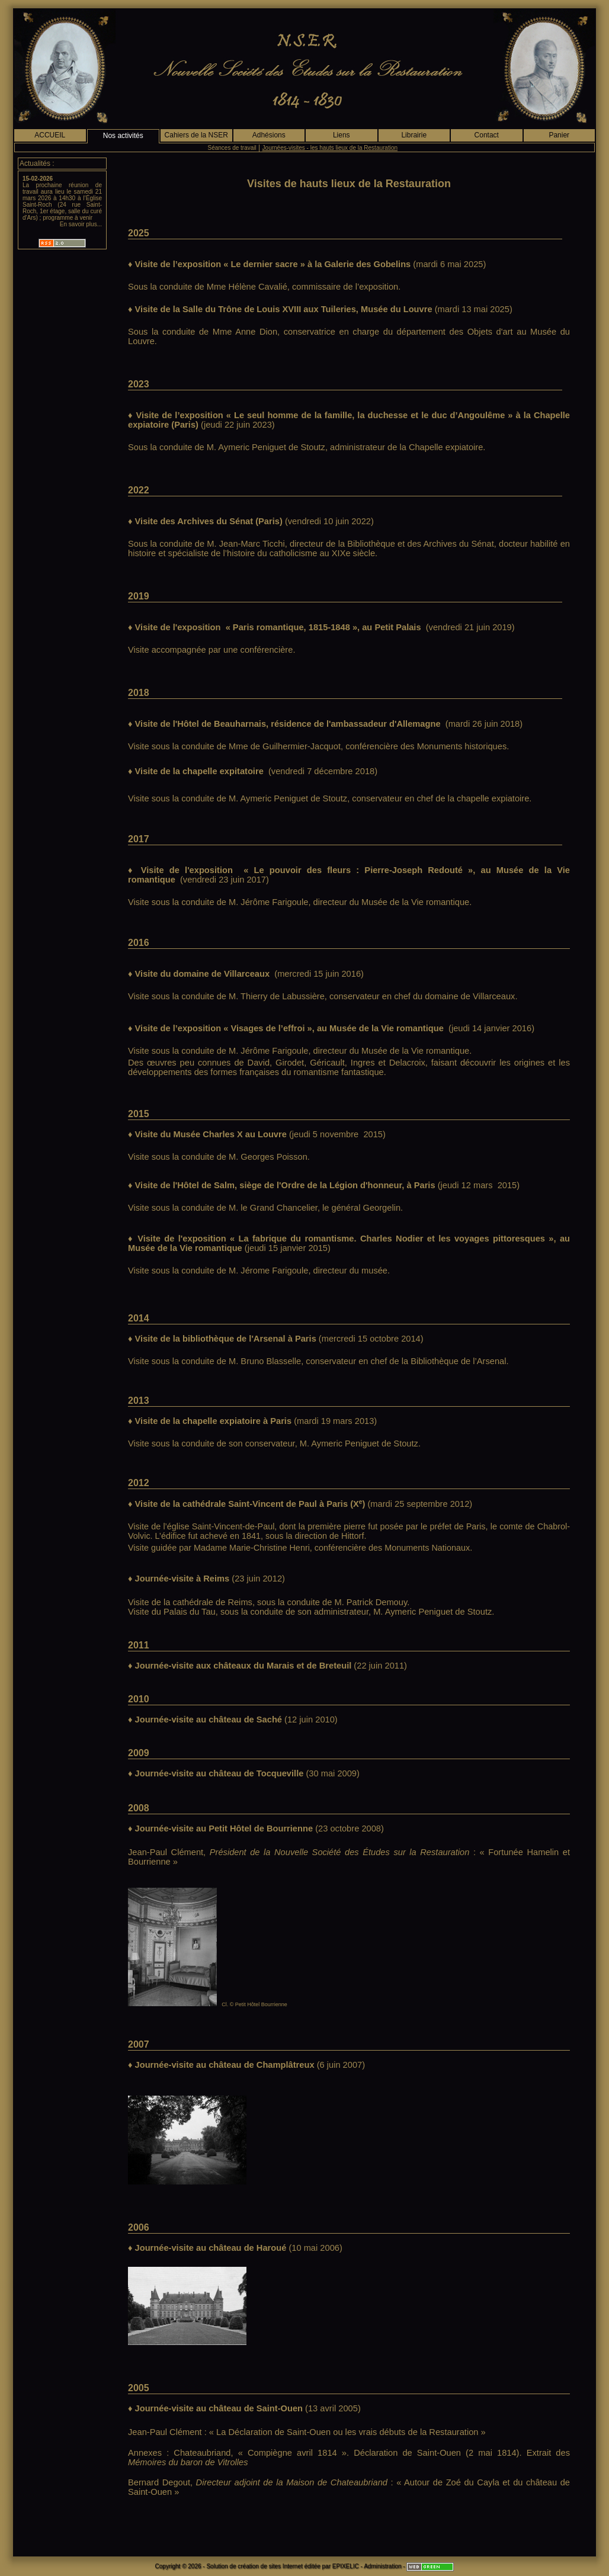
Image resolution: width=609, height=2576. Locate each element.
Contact (487, 135)
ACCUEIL (49, 135)
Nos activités (123, 135)
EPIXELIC (345, 2566)
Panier (559, 135)
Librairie (414, 135)
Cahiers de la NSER (196, 135)
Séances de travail (232, 148)
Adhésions (269, 135)
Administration (382, 2566)
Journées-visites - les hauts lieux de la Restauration (330, 148)
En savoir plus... (81, 224)
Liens (341, 135)
